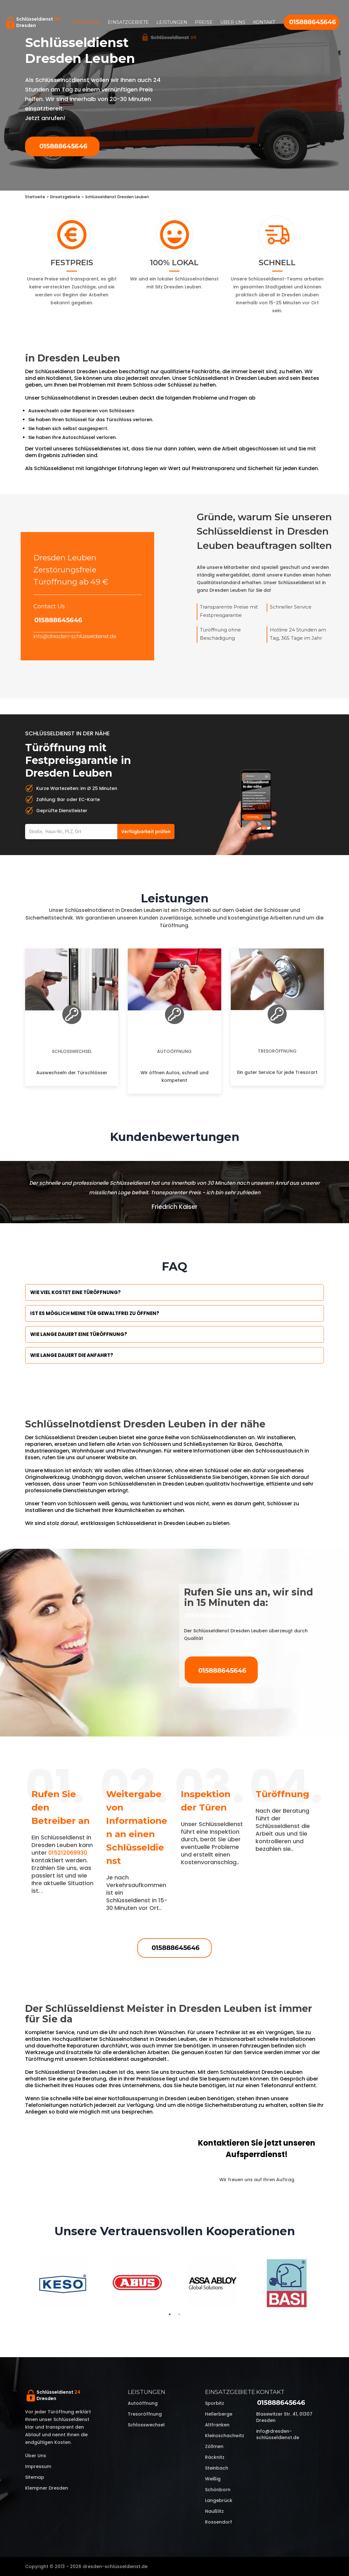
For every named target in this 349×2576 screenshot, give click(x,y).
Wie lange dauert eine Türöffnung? (78, 1334)
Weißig (213, 2479)
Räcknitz (214, 2457)
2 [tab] (179, 2314)
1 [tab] (170, 2314)
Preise (204, 22)
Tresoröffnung (277, 1051)
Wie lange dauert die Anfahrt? (71, 1355)
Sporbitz (214, 2403)
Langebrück (218, 2500)
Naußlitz (214, 2511)
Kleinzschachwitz (224, 2435)
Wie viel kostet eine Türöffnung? (75, 1292)
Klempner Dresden (46, 2488)
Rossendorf (218, 2522)
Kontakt (264, 22)
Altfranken (217, 2425)
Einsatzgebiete (128, 22)
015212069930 (67, 1853)
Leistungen (171, 22)
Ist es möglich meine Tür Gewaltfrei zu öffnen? (94, 1313)
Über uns (232, 22)
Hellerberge (218, 2414)
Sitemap (34, 2477)
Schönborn (217, 2489)
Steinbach (216, 2468)
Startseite (86, 22)
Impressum (38, 2466)
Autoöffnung (174, 1051)
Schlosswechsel (72, 1051)
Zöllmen (214, 2446)
